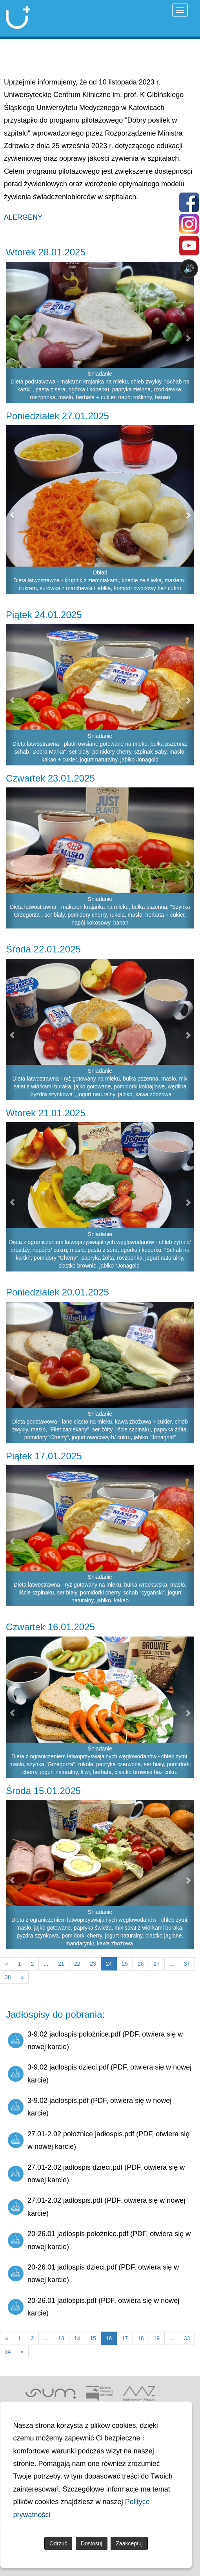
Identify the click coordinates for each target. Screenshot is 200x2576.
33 (187, 2338)
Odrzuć (58, 2543)
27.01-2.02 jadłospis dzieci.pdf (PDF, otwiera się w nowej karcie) (96, 2173)
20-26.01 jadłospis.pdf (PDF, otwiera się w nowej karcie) (93, 2307)
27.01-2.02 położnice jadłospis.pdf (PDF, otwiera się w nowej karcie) (98, 2140)
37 (187, 1964)
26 (141, 1964)
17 (125, 2338)
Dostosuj (91, 2543)
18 (141, 2338)
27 (157, 1964)
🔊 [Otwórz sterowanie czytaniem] (189, 268)
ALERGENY (23, 217)
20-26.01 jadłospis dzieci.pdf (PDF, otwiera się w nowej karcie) (93, 2273)
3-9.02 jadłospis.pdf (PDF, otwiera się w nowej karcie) (89, 2107)
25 (125, 1964)
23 (93, 1964)
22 (77, 1964)
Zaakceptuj (129, 2543)
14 (77, 2338)
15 (93, 2338)
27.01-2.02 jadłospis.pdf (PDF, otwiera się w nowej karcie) (96, 2206)
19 (157, 2338)
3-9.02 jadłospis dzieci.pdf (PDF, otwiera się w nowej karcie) (99, 2073)
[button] (10, 509)
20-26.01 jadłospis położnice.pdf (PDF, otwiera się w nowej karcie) (99, 2240)
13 (61, 2338)
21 (61, 1964)
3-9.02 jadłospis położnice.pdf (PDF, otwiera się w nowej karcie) (95, 2040)
